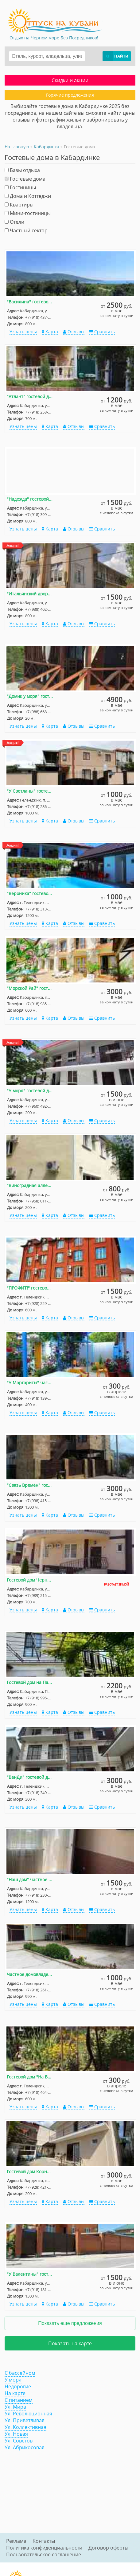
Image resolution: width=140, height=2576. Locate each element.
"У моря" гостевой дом (30, 1091)
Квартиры (19, 204)
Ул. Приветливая (25, 2420)
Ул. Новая (16, 2433)
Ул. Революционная (28, 2413)
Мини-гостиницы (28, 213)
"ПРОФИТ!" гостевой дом (30, 1288)
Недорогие (18, 2386)
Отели (14, 221)
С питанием (19, 2400)
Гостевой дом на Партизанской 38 (30, 1682)
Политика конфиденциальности (44, 2547)
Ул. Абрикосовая (25, 2447)
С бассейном (20, 2373)
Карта (50, 331)
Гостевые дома (25, 178)
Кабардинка (46, 147)
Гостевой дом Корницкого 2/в (30, 2171)
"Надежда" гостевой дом (30, 499)
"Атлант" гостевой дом (30, 396)
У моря (13, 2379)
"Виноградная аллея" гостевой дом (30, 1185)
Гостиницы (20, 187)
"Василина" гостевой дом (30, 302)
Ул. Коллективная (25, 2427)
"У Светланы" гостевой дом (30, 791)
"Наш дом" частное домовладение (30, 1879)
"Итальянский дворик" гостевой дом (30, 594)
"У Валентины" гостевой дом (30, 2274)
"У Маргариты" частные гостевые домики (30, 1383)
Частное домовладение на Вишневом (30, 1974)
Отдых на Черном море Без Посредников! (54, 38)
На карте (15, 2393)
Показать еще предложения (70, 2323)
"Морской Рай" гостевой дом (30, 988)
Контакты (44, 2541)
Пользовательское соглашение (43, 2554)
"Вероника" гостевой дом (30, 893)
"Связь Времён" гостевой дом (30, 1485)
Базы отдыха (22, 170)
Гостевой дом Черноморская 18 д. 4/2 (30, 1580)
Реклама (16, 2541)
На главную (17, 147)
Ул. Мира (15, 2406)
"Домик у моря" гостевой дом (30, 696)
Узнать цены (23, 331)
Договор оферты (108, 2547)
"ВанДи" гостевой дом (30, 1777)
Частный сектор (26, 230)
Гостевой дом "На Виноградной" (30, 2077)
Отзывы (73, 331)
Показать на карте (70, 2343)
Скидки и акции (70, 80)
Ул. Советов (19, 2440)
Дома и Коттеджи (28, 196)
